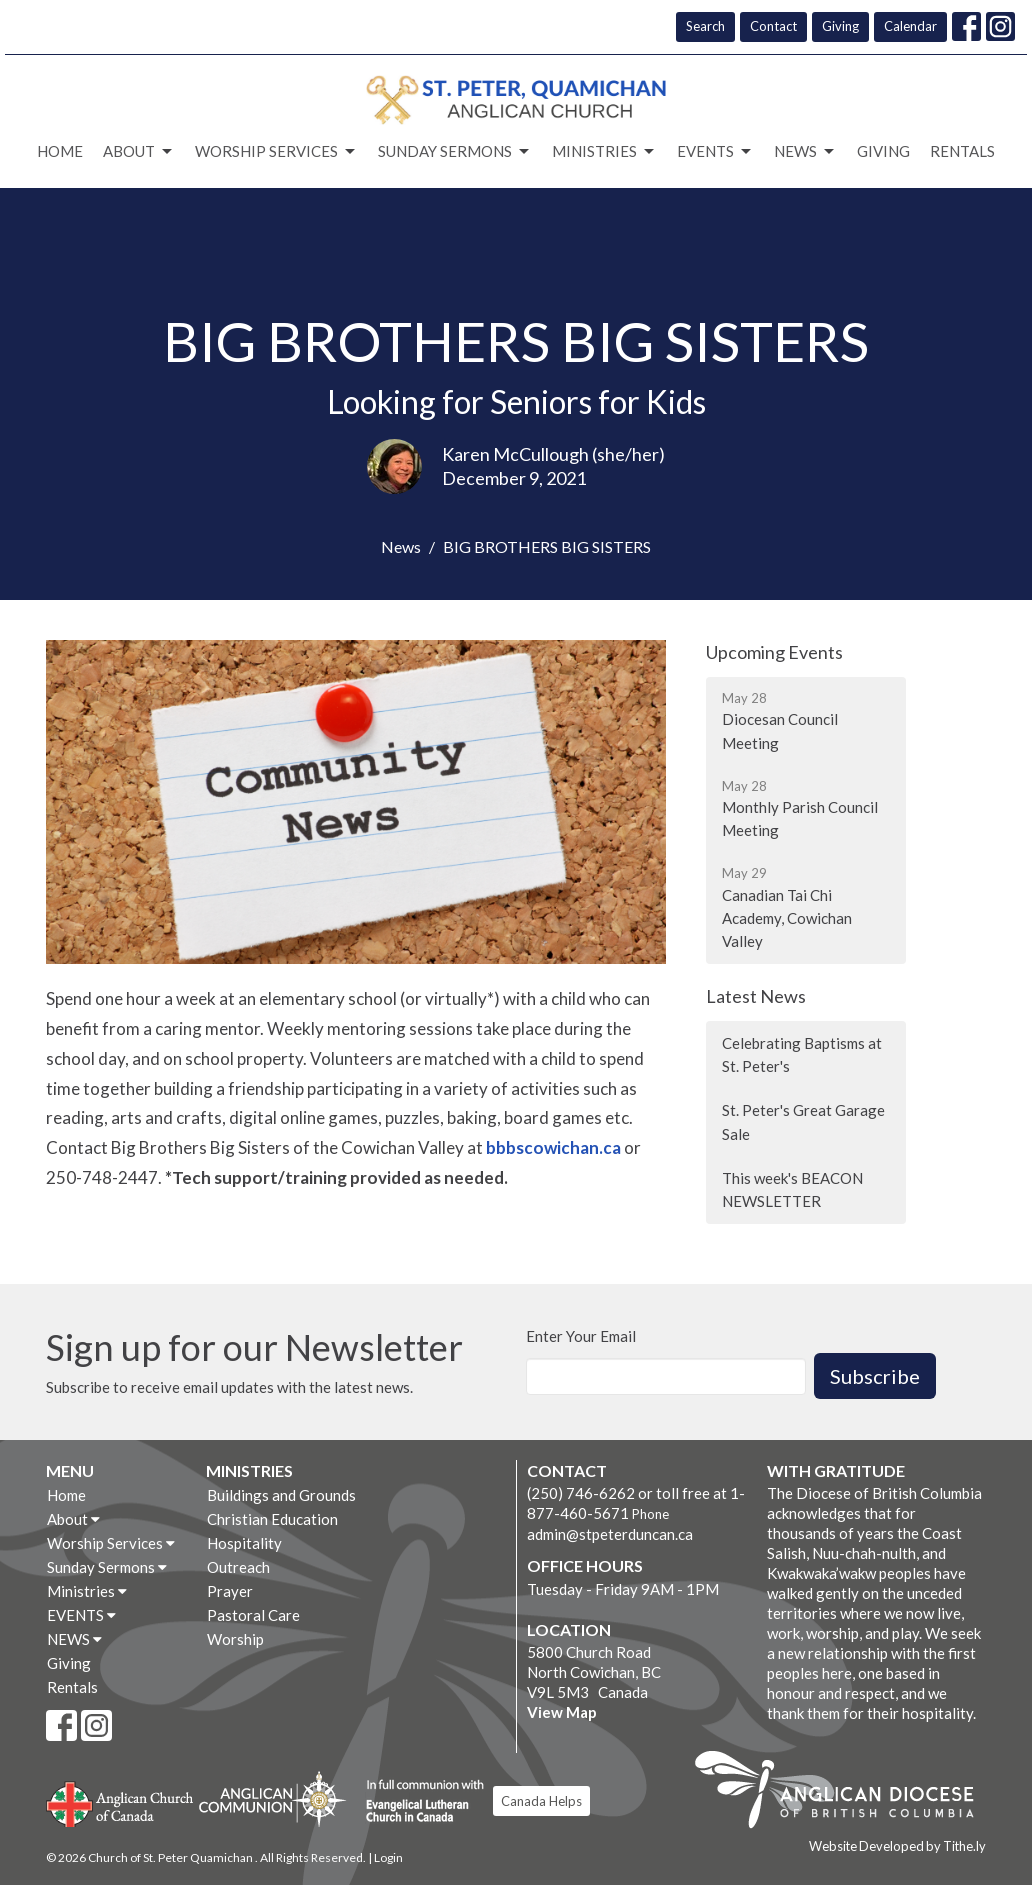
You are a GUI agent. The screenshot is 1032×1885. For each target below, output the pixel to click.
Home (60, 151)
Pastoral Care (253, 1615)
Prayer (230, 1591)
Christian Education (272, 1519)
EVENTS (715, 152)
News (401, 546)
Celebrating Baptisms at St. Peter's (802, 1054)
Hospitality (244, 1543)
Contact (773, 26)
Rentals (962, 151)
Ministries (604, 152)
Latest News (756, 996)
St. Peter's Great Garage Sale (803, 1121)
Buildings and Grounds (281, 1495)
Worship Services (276, 152)
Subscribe (875, 1376)
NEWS (805, 152)
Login (388, 1857)
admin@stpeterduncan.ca (610, 1534)
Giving (840, 26)
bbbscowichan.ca (553, 1147)
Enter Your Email (581, 1336)
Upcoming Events (774, 652)
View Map (562, 1712)
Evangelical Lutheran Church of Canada (417, 1802)
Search (705, 26)
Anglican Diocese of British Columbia (844, 1793)
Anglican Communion (272, 1798)
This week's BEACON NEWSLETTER (792, 1189)
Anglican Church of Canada (120, 1802)
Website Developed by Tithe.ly (897, 1846)
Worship (235, 1639)
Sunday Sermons (455, 152)
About (139, 152)
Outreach (238, 1567)
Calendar (910, 26)
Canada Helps (541, 1801)
